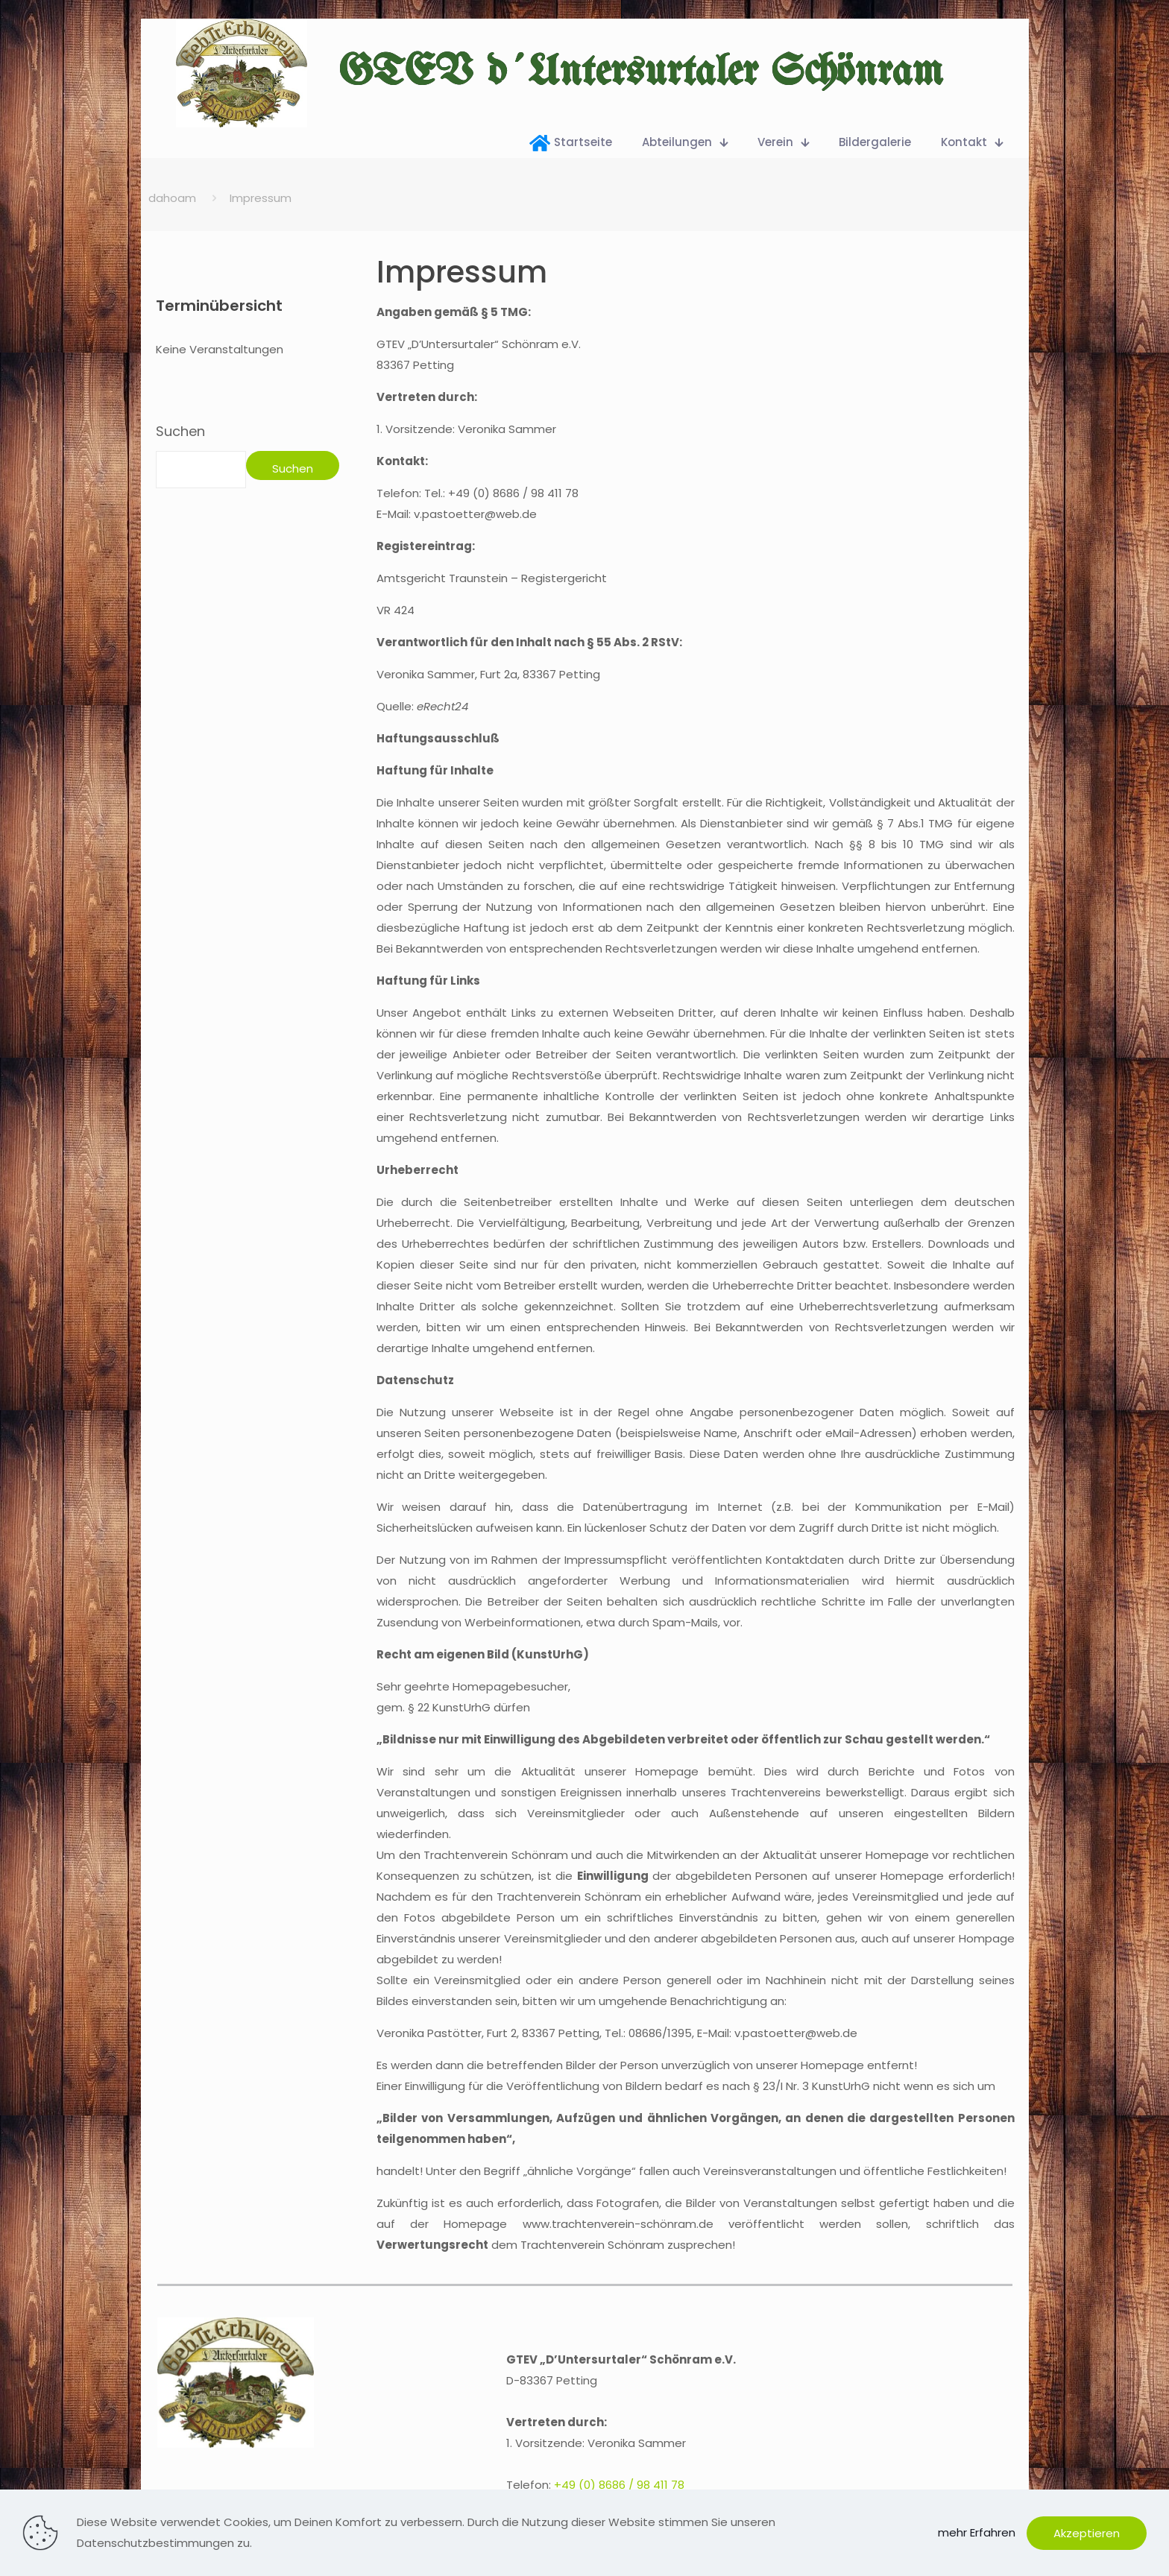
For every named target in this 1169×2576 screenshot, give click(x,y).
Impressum (261, 198)
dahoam (172, 198)
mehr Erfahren (976, 2532)
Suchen (180, 431)
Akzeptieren (1086, 2533)
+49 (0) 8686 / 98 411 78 (619, 2485)
